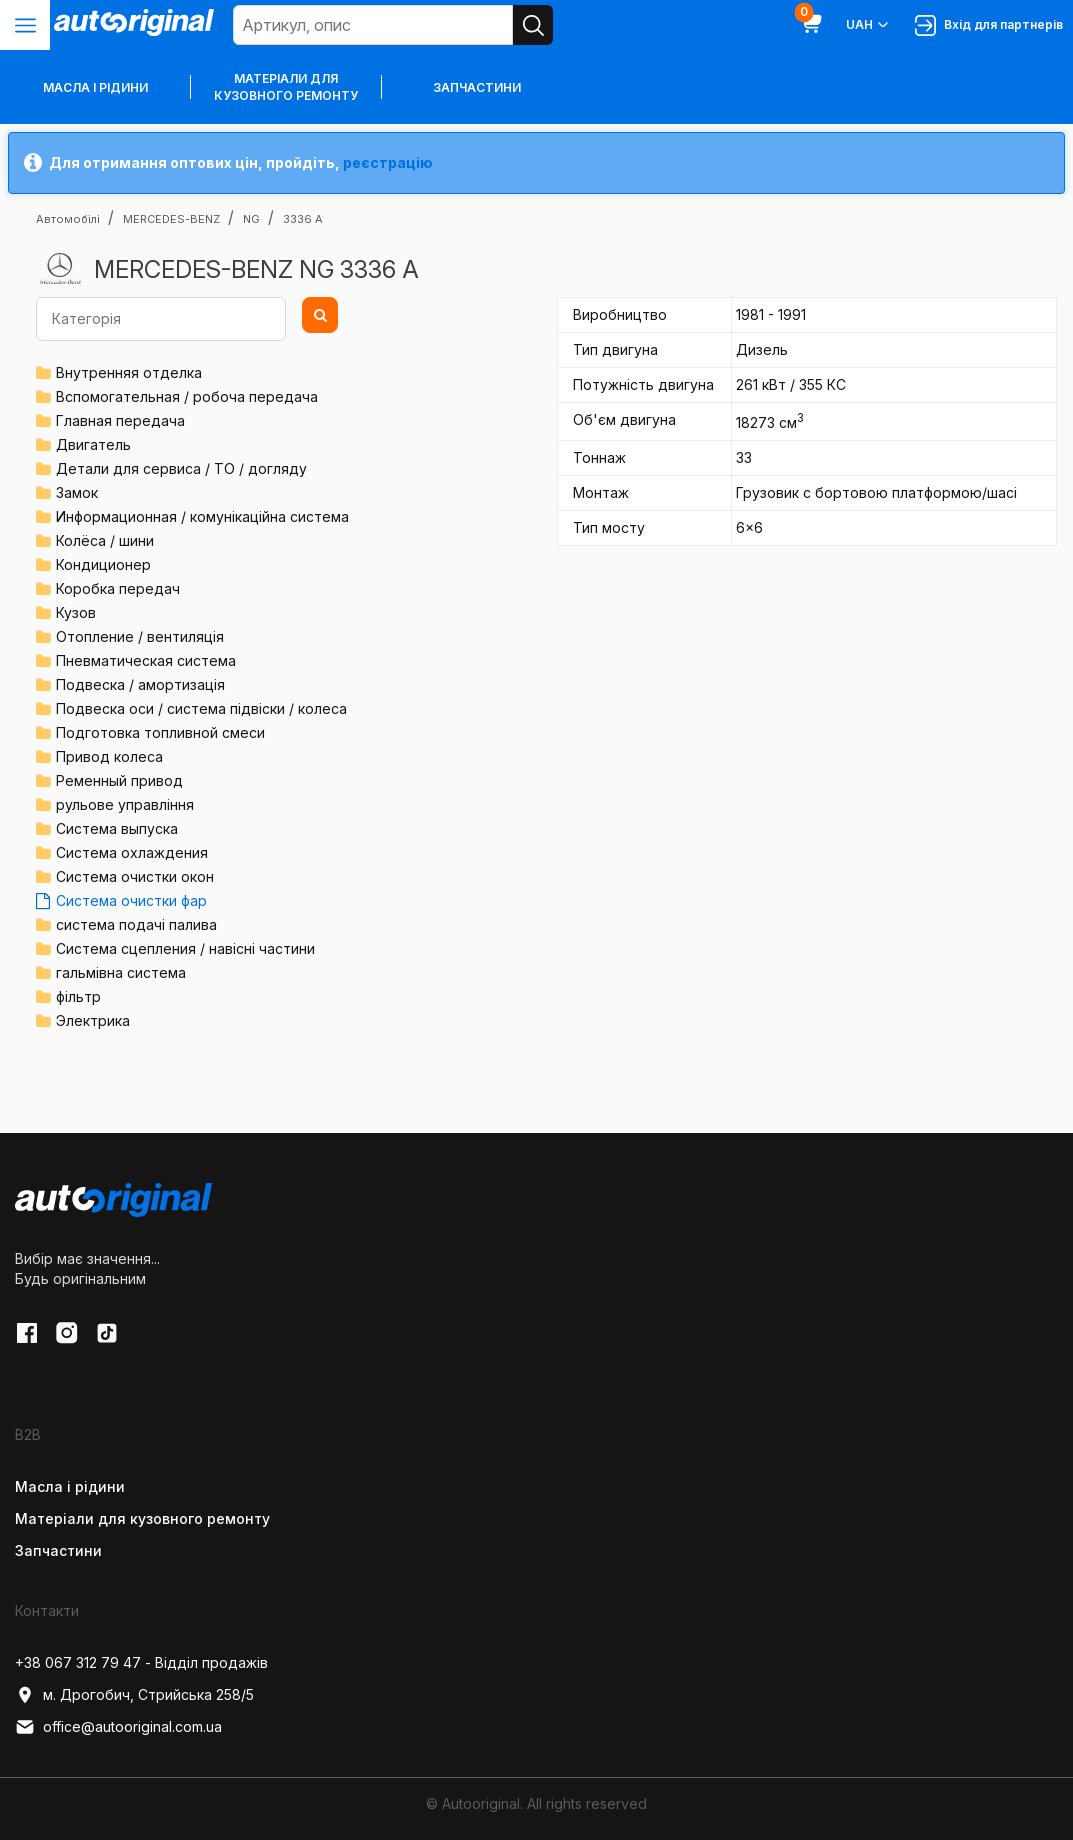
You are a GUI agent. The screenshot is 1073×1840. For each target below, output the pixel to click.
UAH (868, 25)
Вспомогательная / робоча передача (187, 396)
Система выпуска (117, 828)
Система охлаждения (132, 852)
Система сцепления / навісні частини (185, 948)
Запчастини (477, 87)
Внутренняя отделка (129, 372)
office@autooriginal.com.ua (118, 1727)
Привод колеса (109, 756)
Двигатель (93, 444)
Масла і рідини (70, 1486)
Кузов (76, 612)
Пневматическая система (146, 660)
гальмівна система (121, 972)
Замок (77, 492)
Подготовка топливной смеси (160, 732)
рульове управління (125, 804)
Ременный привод (119, 780)
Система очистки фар (131, 900)
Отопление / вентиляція (140, 636)
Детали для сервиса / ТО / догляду (181, 468)
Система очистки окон (135, 876)
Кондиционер (103, 564)
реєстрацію (388, 162)
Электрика (93, 1020)
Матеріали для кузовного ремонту (286, 87)
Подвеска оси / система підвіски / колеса (201, 708)
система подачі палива (136, 924)
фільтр (78, 996)
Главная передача (120, 420)
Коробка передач (118, 588)
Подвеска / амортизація (140, 684)
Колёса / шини (105, 540)
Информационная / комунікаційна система (202, 516)
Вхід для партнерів (989, 25)
